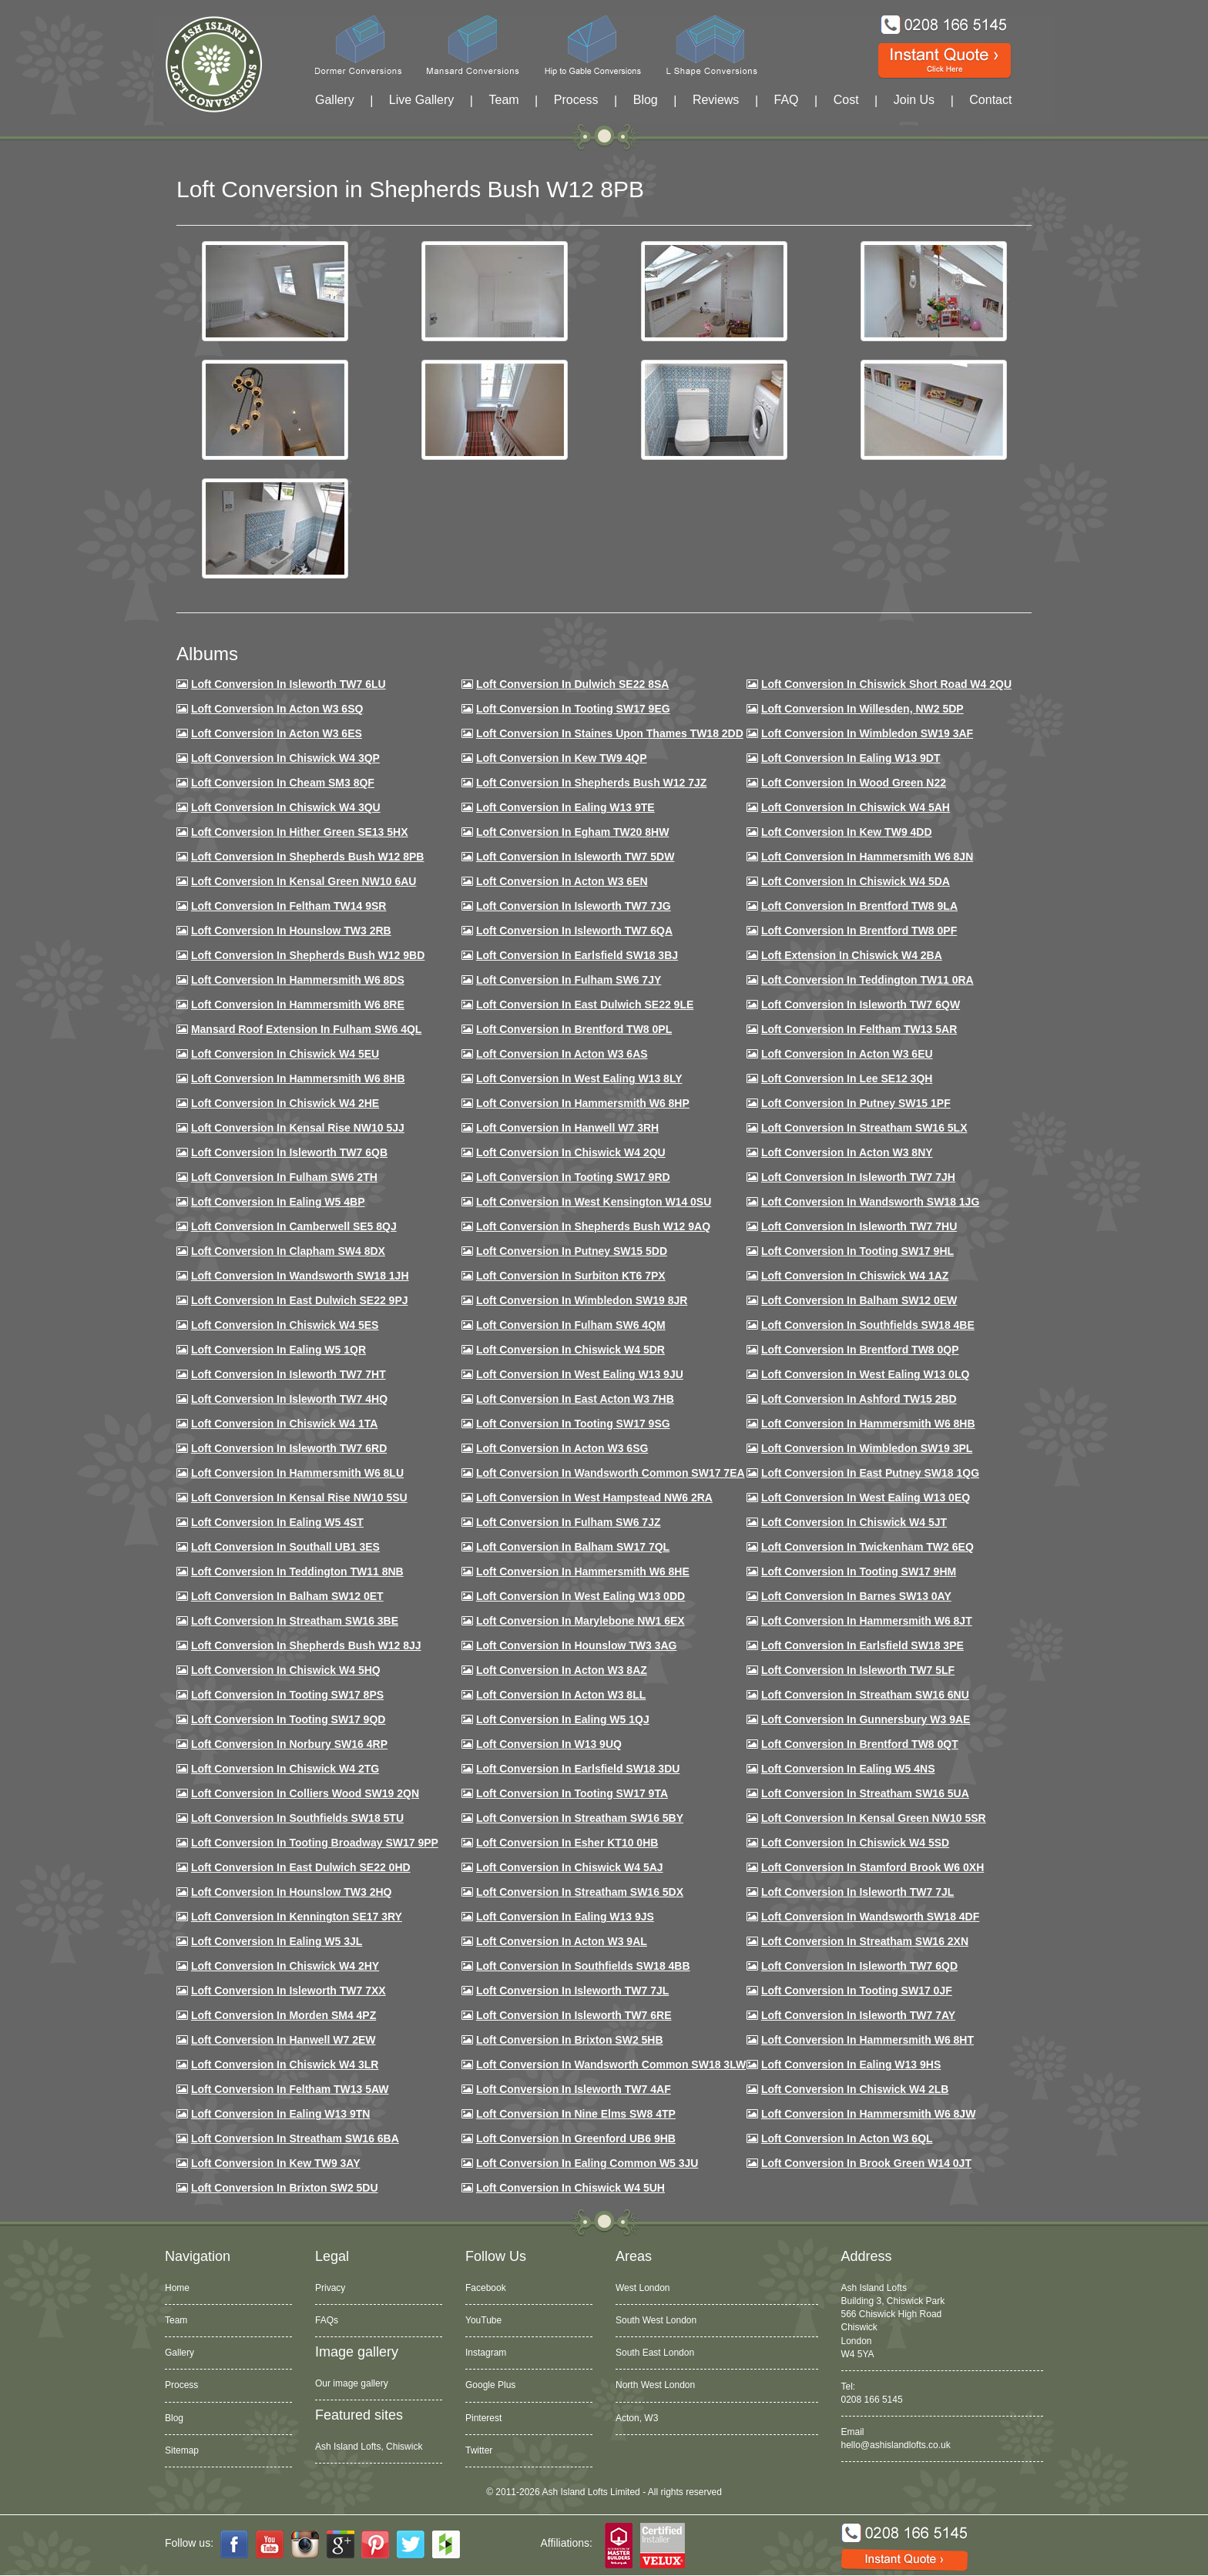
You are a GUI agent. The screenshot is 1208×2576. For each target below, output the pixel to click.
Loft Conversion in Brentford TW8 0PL (574, 1029)
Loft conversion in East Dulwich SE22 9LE (584, 1004)
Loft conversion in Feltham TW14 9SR (289, 906)
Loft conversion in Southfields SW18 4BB (583, 1966)
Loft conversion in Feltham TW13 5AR (859, 1029)
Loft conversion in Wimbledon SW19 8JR (581, 1300)
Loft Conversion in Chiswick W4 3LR (284, 2064)
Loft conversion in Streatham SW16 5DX (579, 1892)
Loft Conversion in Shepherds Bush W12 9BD (307, 955)
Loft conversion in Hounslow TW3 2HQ (291, 1892)
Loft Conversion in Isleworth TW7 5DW (575, 856)
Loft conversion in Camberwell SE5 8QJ (294, 1226)
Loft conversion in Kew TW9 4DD (846, 832)
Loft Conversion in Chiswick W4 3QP (285, 758)
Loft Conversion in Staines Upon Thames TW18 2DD (609, 733)
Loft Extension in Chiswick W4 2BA (851, 955)
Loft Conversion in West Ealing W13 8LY (579, 1078)
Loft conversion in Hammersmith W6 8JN (867, 856)
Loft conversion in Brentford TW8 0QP (860, 1349)
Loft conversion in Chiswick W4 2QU (571, 1152)
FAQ (786, 99)
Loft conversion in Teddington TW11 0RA (867, 980)
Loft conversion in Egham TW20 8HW (572, 832)
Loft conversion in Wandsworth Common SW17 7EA (610, 1473)
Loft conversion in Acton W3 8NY (847, 1152)
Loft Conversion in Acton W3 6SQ (277, 709)
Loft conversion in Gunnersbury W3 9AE (865, 1719)
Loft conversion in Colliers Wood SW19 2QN (305, 1793)
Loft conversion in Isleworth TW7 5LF (858, 1670)
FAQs (326, 2320)
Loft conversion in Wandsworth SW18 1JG (870, 1202)
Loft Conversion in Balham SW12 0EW (859, 1300)
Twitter (478, 2450)
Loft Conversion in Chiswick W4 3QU (286, 807)
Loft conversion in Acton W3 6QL (847, 2138)
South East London (655, 2352)
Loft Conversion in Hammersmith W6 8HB (298, 1078)
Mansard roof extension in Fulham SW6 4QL (306, 1029)
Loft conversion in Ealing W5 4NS (848, 1769)
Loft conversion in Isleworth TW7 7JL (857, 1892)
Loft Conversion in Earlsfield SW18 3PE (862, 1645)
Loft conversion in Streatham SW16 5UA (865, 1793)
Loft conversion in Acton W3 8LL (561, 1695)
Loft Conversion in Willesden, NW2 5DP (862, 709)
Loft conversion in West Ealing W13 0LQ (865, 1374)
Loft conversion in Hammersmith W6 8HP (583, 1103)
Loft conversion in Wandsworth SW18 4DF (870, 1916)
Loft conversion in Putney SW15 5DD (571, 1251)
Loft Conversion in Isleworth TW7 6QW (860, 1004)
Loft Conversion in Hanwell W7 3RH (567, 1128)
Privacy (330, 2288)
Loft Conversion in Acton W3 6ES (276, 733)
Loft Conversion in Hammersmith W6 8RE (297, 1004)
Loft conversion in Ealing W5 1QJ (562, 1719)
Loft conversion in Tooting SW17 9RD (573, 1177)
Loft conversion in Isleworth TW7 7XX (288, 1990)
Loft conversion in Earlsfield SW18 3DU (578, 1769)
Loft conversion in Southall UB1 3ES (285, 1547)
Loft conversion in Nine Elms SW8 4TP (576, 2114)
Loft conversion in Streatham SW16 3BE (294, 1621)
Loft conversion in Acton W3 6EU (847, 1054)
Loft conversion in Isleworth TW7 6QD (859, 1966)
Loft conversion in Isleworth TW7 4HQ (289, 1399)
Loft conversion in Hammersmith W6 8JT (866, 1621)
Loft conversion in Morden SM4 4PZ (283, 2015)
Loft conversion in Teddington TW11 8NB (297, 1571)
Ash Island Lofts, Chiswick (368, 2446)
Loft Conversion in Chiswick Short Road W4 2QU (886, 684)
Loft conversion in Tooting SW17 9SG (573, 1423)
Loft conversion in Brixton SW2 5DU (284, 2188)
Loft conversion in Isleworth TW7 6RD (289, 1448)
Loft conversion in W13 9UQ (549, 1744)
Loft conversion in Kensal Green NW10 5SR (873, 1818)
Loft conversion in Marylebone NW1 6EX (580, 1621)
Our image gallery (351, 2383)
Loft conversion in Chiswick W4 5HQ (286, 1670)
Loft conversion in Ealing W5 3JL (276, 1941)
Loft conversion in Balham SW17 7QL (572, 1547)
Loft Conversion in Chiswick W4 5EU (285, 1054)
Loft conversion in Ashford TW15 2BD (859, 1399)
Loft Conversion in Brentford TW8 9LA (859, 906)
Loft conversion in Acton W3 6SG (562, 1448)
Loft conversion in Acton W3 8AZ (561, 1670)
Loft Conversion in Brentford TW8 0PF (859, 930)
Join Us (914, 99)
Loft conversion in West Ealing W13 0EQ (865, 1497)
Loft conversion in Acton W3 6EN (562, 881)
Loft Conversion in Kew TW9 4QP (561, 758)
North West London (655, 2385)
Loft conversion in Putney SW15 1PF (856, 1103)
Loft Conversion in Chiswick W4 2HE (285, 1103)
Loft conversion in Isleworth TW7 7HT (288, 1374)
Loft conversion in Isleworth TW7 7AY (858, 2015)
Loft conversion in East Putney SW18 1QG (870, 1473)
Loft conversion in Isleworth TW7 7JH (858, 1177)
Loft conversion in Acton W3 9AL (561, 1941)
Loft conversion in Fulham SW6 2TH (284, 1177)
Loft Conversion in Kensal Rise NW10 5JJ (297, 1128)
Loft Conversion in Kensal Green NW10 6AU (304, 881)
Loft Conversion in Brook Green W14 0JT (866, 2163)
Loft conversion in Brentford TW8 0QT (859, 1744)
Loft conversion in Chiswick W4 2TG (285, 1769)
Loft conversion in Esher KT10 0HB (567, 1842)
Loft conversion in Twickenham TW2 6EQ (867, 1547)
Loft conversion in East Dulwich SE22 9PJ (299, 1300)
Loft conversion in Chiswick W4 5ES (284, 1325)
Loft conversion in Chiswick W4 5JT (854, 1522)
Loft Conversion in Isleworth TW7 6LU (288, 684)
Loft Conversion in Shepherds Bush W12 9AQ (593, 1226)
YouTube (483, 2320)
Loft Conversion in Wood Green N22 (853, 782)
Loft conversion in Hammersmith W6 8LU (297, 1473)
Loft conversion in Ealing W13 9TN (281, 2114)
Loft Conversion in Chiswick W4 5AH (855, 807)
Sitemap (182, 2450)
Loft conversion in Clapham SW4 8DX (288, 1251)
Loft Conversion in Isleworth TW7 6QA (574, 930)
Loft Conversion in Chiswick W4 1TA (284, 1423)
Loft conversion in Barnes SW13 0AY (856, 1596)
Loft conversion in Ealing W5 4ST (277, 1522)
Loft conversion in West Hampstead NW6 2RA (594, 1497)
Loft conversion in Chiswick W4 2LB (854, 2089)
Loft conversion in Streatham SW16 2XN (864, 1941)
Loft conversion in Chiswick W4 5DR (570, 1349)
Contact (990, 99)
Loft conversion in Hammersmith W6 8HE (583, 1571)
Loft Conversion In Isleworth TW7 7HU (859, 1226)
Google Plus (490, 2385)
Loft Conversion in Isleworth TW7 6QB (289, 1152)
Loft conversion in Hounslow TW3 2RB (291, 930)
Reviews (716, 99)
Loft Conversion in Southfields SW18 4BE (868, 1325)
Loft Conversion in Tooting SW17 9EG (573, 709)
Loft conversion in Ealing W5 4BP (278, 1202)
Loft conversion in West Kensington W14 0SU (593, 1202)
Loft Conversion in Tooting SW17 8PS (287, 1695)
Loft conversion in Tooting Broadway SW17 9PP (314, 1842)
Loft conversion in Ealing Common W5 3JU (587, 2163)
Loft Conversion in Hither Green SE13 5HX (299, 832)
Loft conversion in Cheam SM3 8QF (282, 782)
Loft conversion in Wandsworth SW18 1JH (300, 1276)
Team (503, 99)
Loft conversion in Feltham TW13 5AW (290, 2089)
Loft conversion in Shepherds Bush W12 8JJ (306, 1645)
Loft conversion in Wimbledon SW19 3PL (866, 1448)
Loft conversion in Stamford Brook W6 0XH (872, 1867)
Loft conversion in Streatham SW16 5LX (864, 1128)
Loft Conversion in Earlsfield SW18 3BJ (577, 955)
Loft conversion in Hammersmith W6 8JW (868, 2114)
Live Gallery (421, 99)
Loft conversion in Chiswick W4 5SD (855, 1842)
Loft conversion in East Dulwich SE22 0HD (301, 1867)
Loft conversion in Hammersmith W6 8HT (867, 2040)
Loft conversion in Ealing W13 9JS (565, 1916)
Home (177, 2288)
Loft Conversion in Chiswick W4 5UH (570, 2188)
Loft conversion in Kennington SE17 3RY (296, 1916)
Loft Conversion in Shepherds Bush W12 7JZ (591, 782)
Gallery (334, 99)
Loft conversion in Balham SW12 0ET (287, 1596)
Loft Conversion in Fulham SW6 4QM (571, 1325)
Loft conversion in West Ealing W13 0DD (580, 1596)
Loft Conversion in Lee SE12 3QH (847, 1078)
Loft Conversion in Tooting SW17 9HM (858, 1571)
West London (643, 2288)
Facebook (485, 2288)
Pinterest (483, 2418)
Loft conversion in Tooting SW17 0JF (856, 1990)
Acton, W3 (637, 2418)
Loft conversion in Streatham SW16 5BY (579, 1818)
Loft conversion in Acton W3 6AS (562, 1054)
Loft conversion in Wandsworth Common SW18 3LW (611, 2064)
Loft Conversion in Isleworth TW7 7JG (573, 906)
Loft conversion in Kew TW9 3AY (276, 2163)
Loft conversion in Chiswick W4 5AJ (569, 1867)
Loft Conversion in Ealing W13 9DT (851, 758)
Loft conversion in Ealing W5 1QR (278, 1349)
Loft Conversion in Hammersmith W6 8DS (297, 980)
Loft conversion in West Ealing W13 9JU (579, 1374)
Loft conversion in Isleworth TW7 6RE (574, 2015)
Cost (846, 99)
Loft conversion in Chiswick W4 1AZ (854, 1276)
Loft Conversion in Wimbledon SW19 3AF (867, 733)
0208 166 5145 (872, 2399)
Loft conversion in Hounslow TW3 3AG (576, 1645)
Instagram (485, 2352)
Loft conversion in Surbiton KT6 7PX (571, 1276)
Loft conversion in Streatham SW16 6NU (865, 1695)
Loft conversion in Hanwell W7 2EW (283, 2040)
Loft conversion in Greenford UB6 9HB (576, 2138)
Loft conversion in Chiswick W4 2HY (285, 1966)
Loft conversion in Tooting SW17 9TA (572, 1793)
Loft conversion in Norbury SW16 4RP (289, 1744)
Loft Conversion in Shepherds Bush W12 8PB (307, 856)
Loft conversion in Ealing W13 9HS (851, 2064)
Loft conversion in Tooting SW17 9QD (288, 1719)
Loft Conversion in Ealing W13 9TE (565, 807)
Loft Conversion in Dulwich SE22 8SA (572, 684)
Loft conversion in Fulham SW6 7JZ (568, 1522)
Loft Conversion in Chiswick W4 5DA (855, 881)
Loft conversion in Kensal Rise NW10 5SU (299, 1497)
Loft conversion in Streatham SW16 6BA (295, 2138)
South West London (656, 2320)
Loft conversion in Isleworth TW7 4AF (573, 2089)
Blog (645, 99)
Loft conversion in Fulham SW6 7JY (568, 980)
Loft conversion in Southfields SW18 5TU (297, 1818)
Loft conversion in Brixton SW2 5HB (569, 2040)
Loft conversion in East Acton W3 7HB (575, 1399)
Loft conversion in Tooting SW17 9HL (857, 1251)
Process (576, 99)
